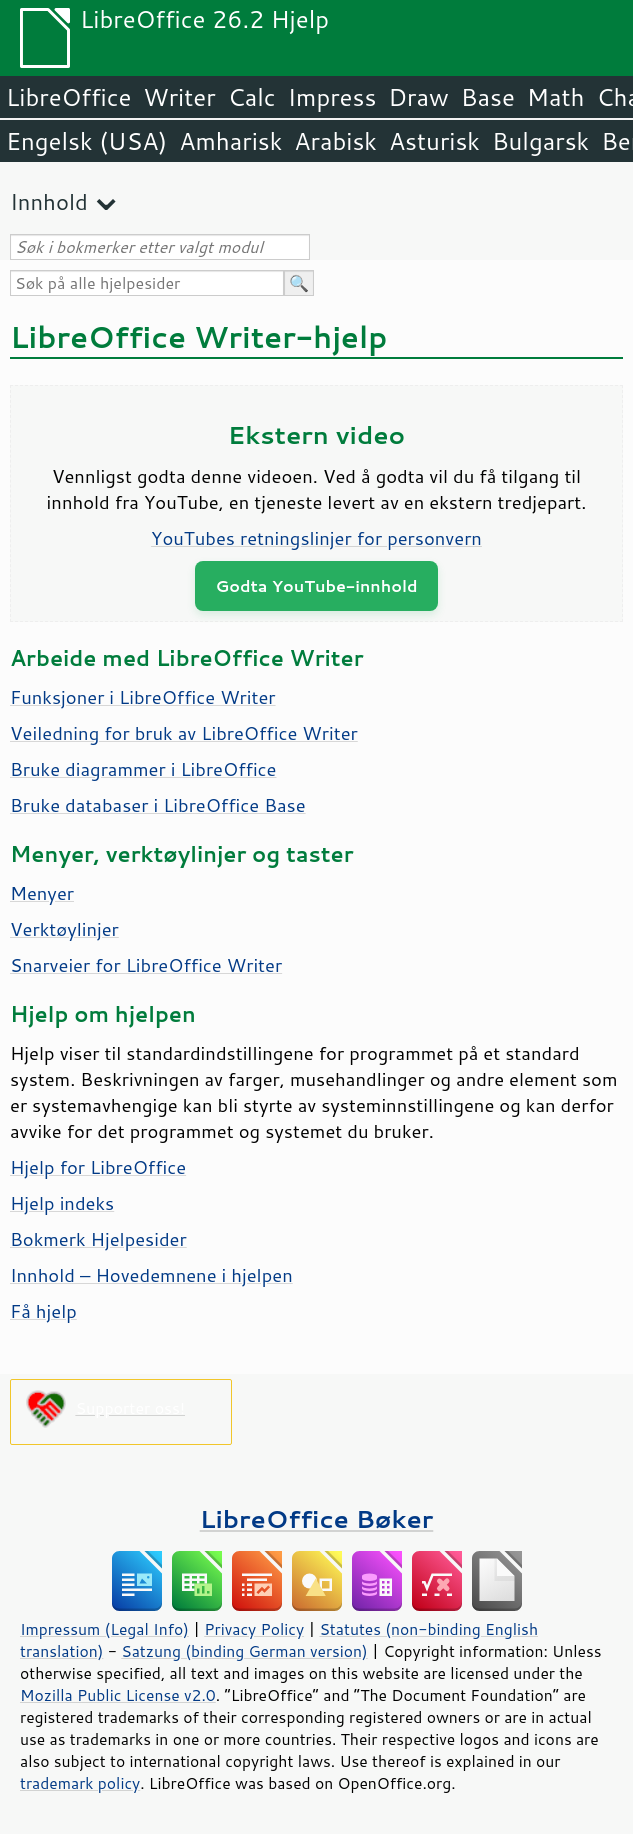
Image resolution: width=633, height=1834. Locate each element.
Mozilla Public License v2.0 (118, 1695)
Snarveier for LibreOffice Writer (146, 965)
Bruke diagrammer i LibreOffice (143, 769)
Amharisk (230, 141)
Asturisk (434, 141)
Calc (252, 97)
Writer (179, 97)
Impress (332, 97)
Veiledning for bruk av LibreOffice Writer (184, 733)
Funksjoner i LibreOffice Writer (143, 697)
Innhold (49, 201)
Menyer (42, 893)
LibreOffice (68, 97)
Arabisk (335, 141)
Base (488, 97)
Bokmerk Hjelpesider (98, 1239)
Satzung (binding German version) (244, 1651)
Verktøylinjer (64, 929)
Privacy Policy (254, 1629)
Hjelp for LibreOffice (98, 1167)
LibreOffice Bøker (317, 1518)
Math (556, 97)
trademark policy (80, 1783)
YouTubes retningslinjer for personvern (316, 538)
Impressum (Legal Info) (104, 1629)
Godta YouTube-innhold (316, 585)
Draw (418, 97)
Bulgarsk (540, 141)
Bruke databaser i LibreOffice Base (158, 805)
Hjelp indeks (62, 1203)
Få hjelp (43, 1311)
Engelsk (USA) (86, 141)
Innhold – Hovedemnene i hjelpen (151, 1275)
